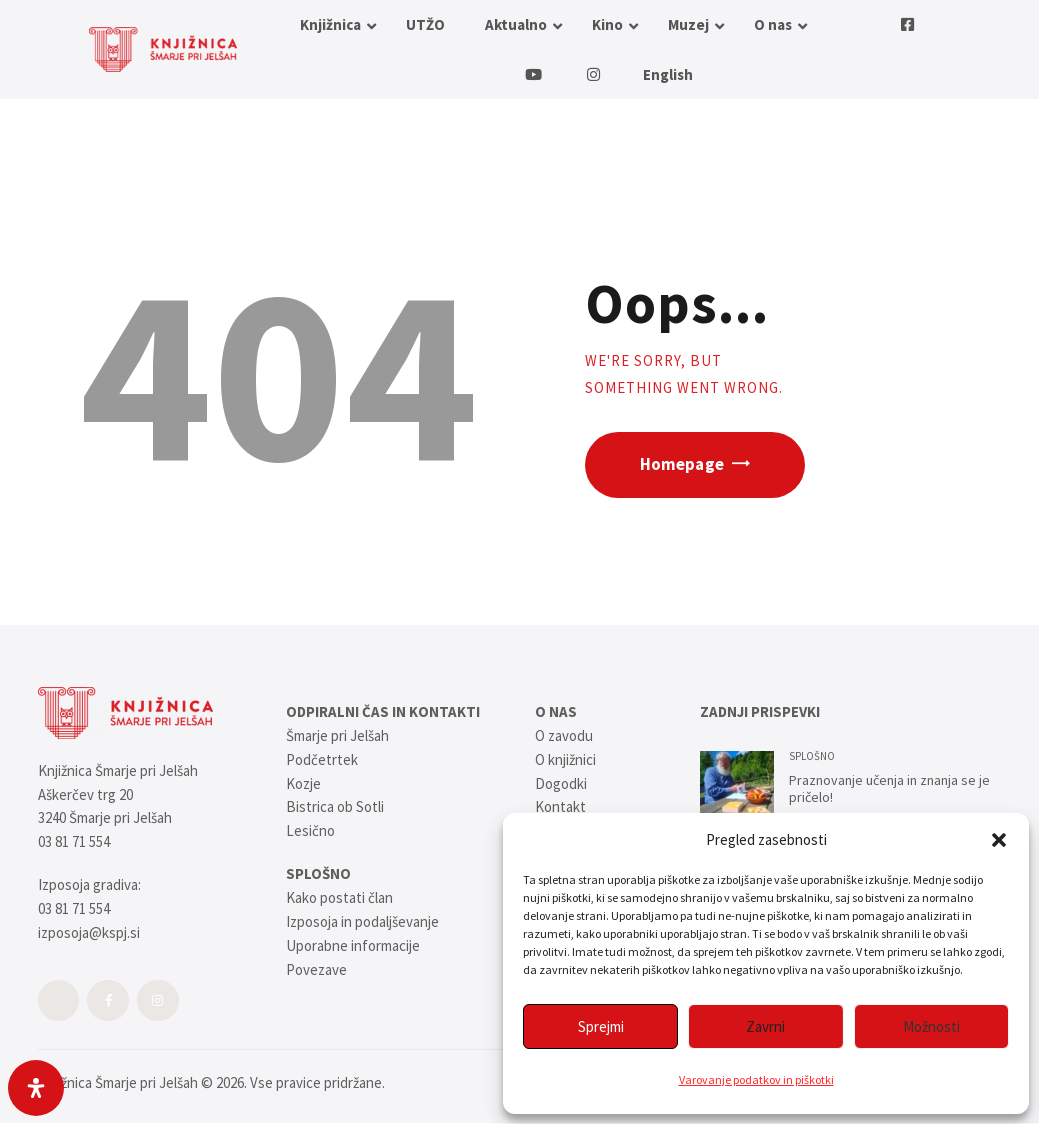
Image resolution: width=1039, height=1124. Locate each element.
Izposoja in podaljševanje (362, 921)
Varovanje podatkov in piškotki (756, 1079)
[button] (999, 840)
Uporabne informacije (353, 945)
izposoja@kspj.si (89, 932)
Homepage (682, 464)
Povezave (316, 969)
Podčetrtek (322, 759)
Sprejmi (601, 1026)
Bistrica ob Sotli (335, 806)
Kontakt (560, 806)
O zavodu (564, 735)
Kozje (303, 783)
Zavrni (765, 1026)
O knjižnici (565, 759)
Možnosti (931, 1026)
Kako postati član (339, 897)
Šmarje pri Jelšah (337, 735)
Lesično (310, 830)
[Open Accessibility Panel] (36, 1088)
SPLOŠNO (812, 756)
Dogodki (561, 783)
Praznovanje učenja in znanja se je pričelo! (889, 789)
